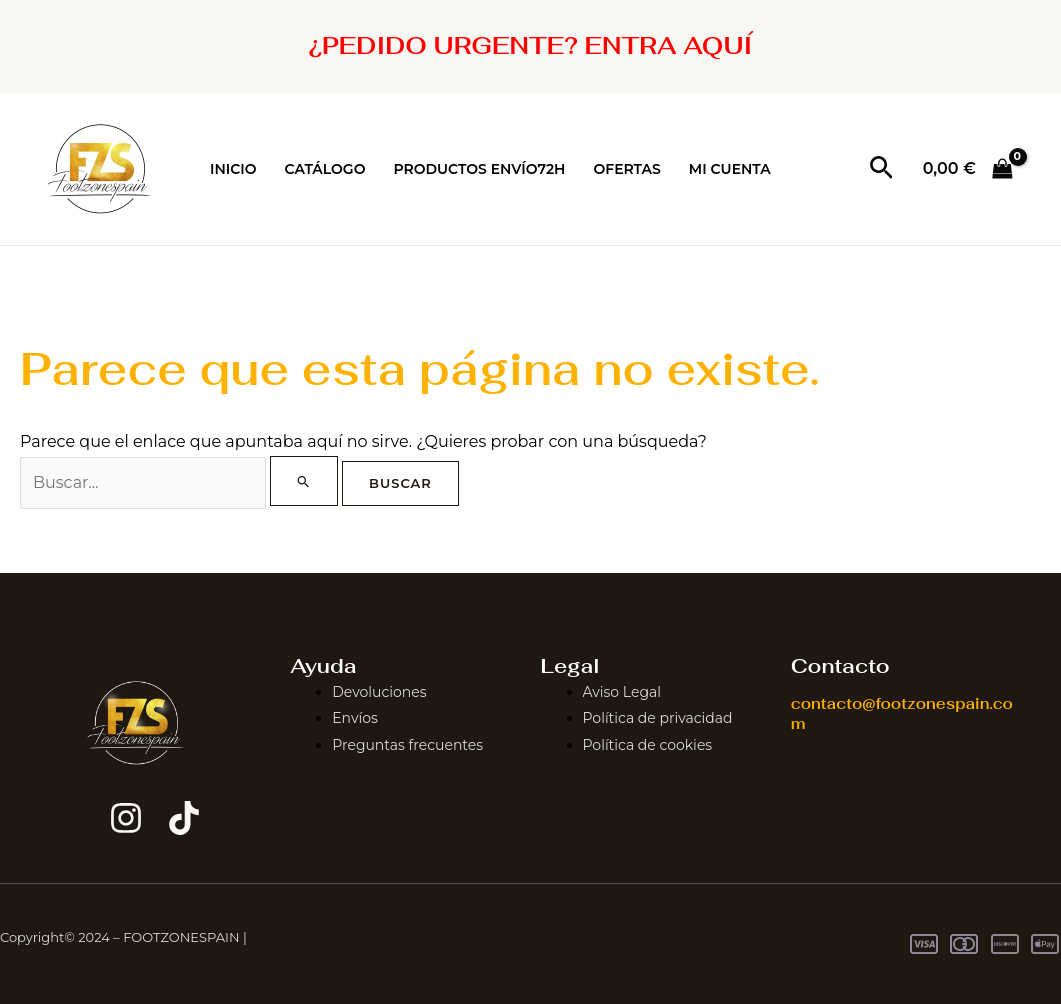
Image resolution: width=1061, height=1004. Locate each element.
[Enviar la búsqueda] (304, 481)
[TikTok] (184, 818)
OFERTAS (626, 169)
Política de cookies (648, 745)
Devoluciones (379, 692)
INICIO (233, 169)
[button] (881, 169)
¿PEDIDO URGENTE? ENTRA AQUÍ (531, 45)
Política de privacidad (658, 718)
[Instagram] (126, 818)
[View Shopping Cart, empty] (967, 169)
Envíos (355, 718)
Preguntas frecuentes (407, 745)
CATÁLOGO (325, 169)
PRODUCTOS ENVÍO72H (479, 169)
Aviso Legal (622, 692)
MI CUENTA (730, 169)
